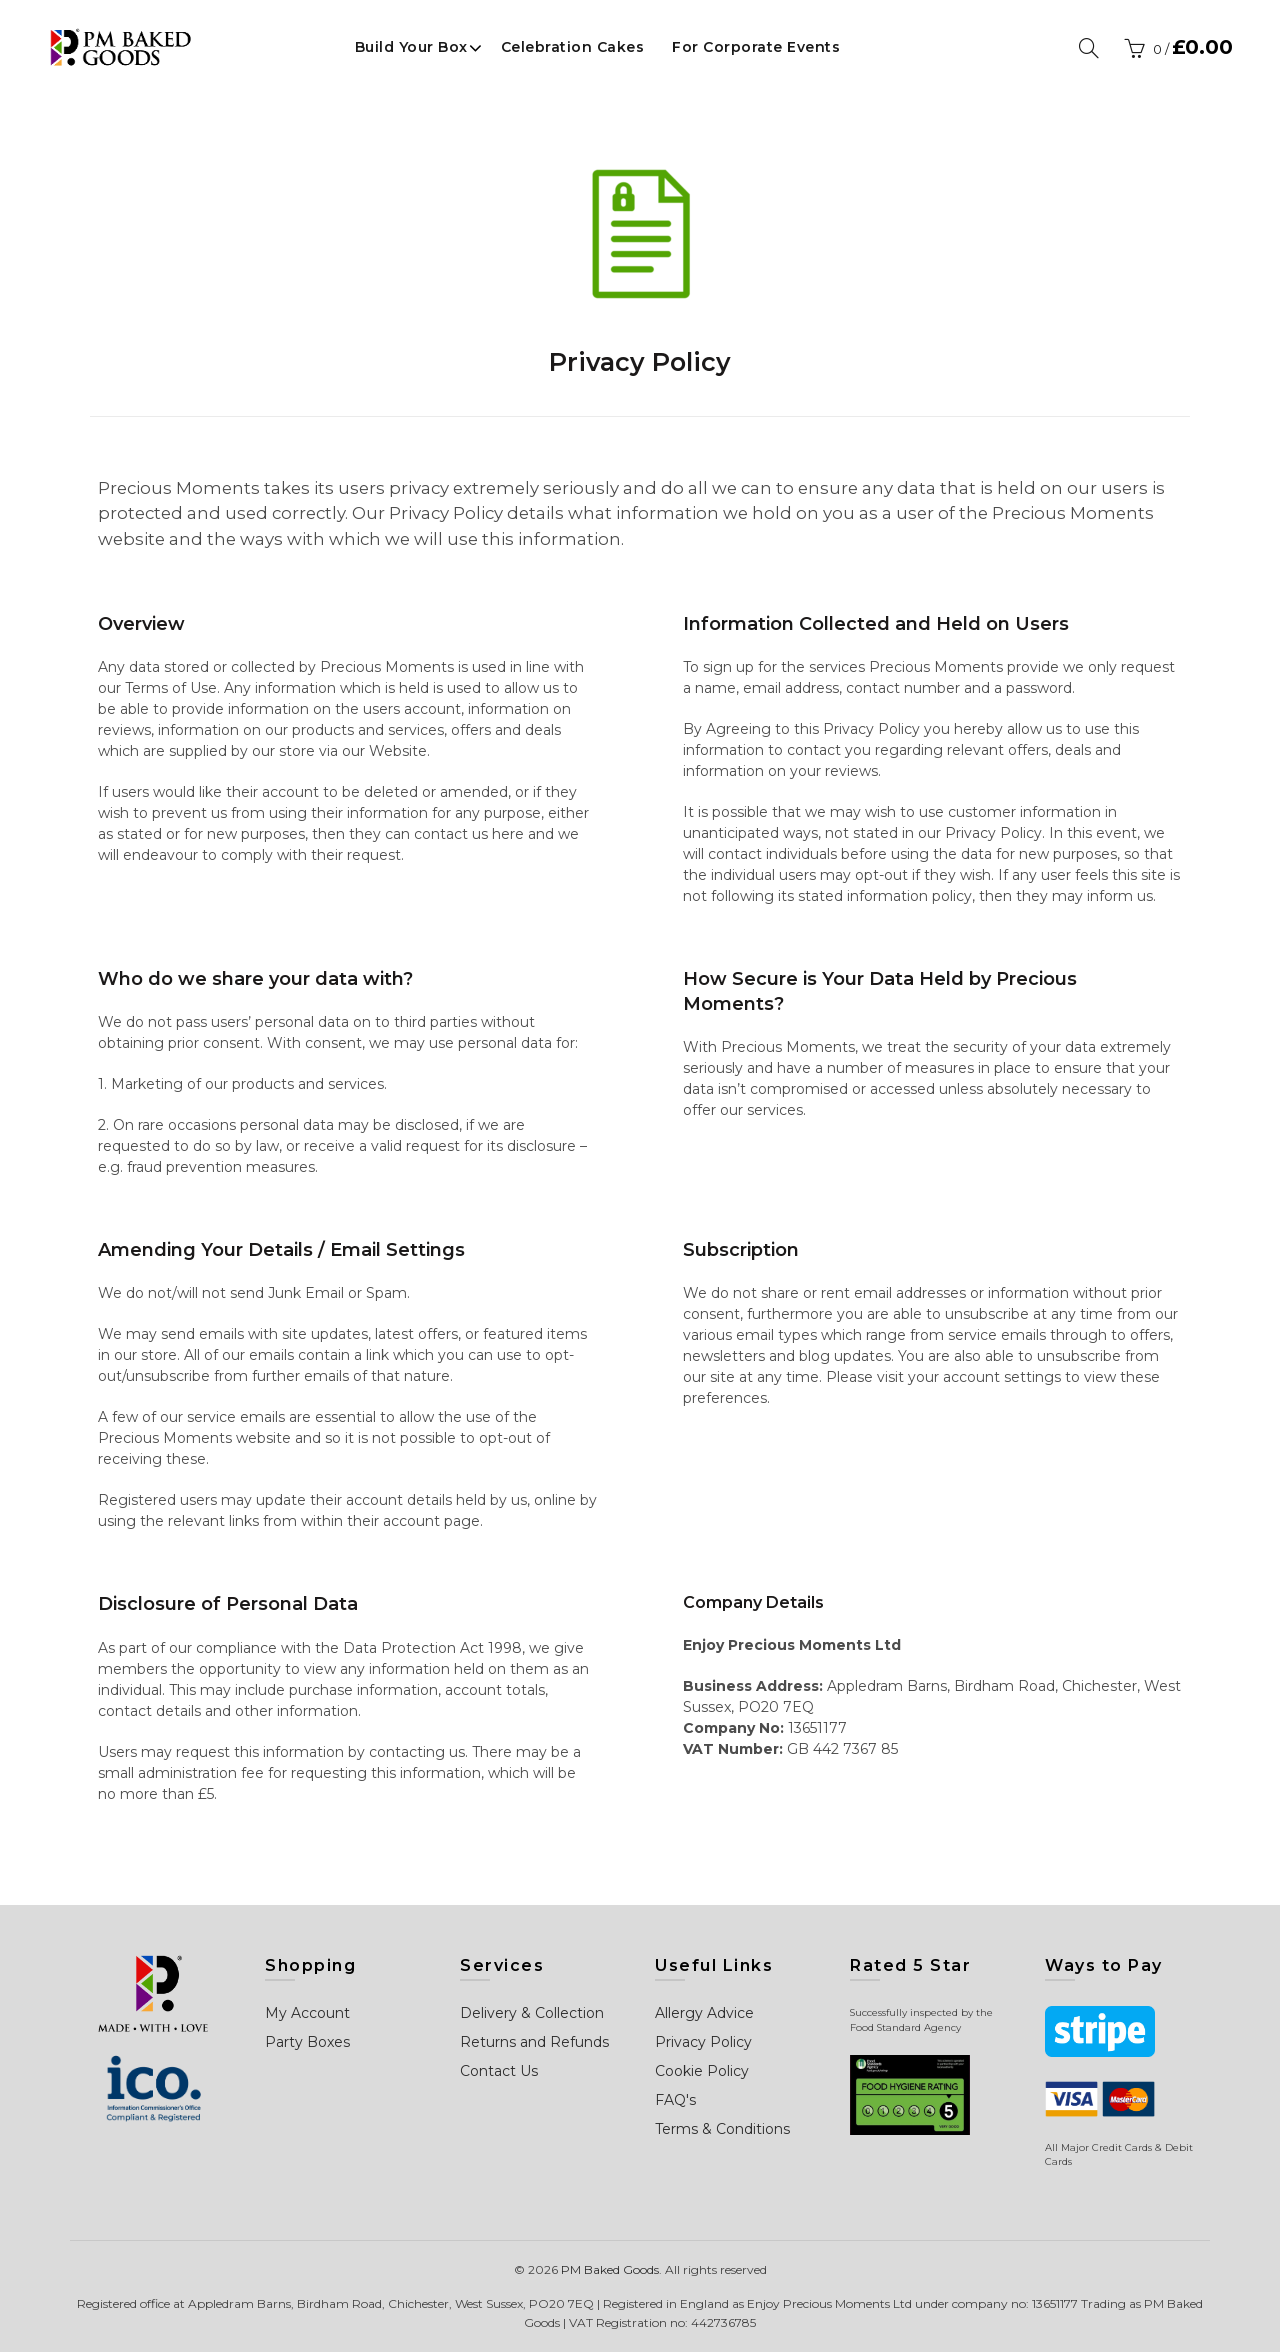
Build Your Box (411, 47)
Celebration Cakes (573, 47)
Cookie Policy (702, 2071)
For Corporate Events (756, 47)
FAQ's (675, 2100)
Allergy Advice (704, 2013)
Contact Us (499, 2071)
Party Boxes (307, 2042)
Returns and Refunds (534, 2042)
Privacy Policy (703, 2042)
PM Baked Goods (610, 2269)
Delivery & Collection (532, 2013)
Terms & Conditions (722, 2129)
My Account (307, 2013)
